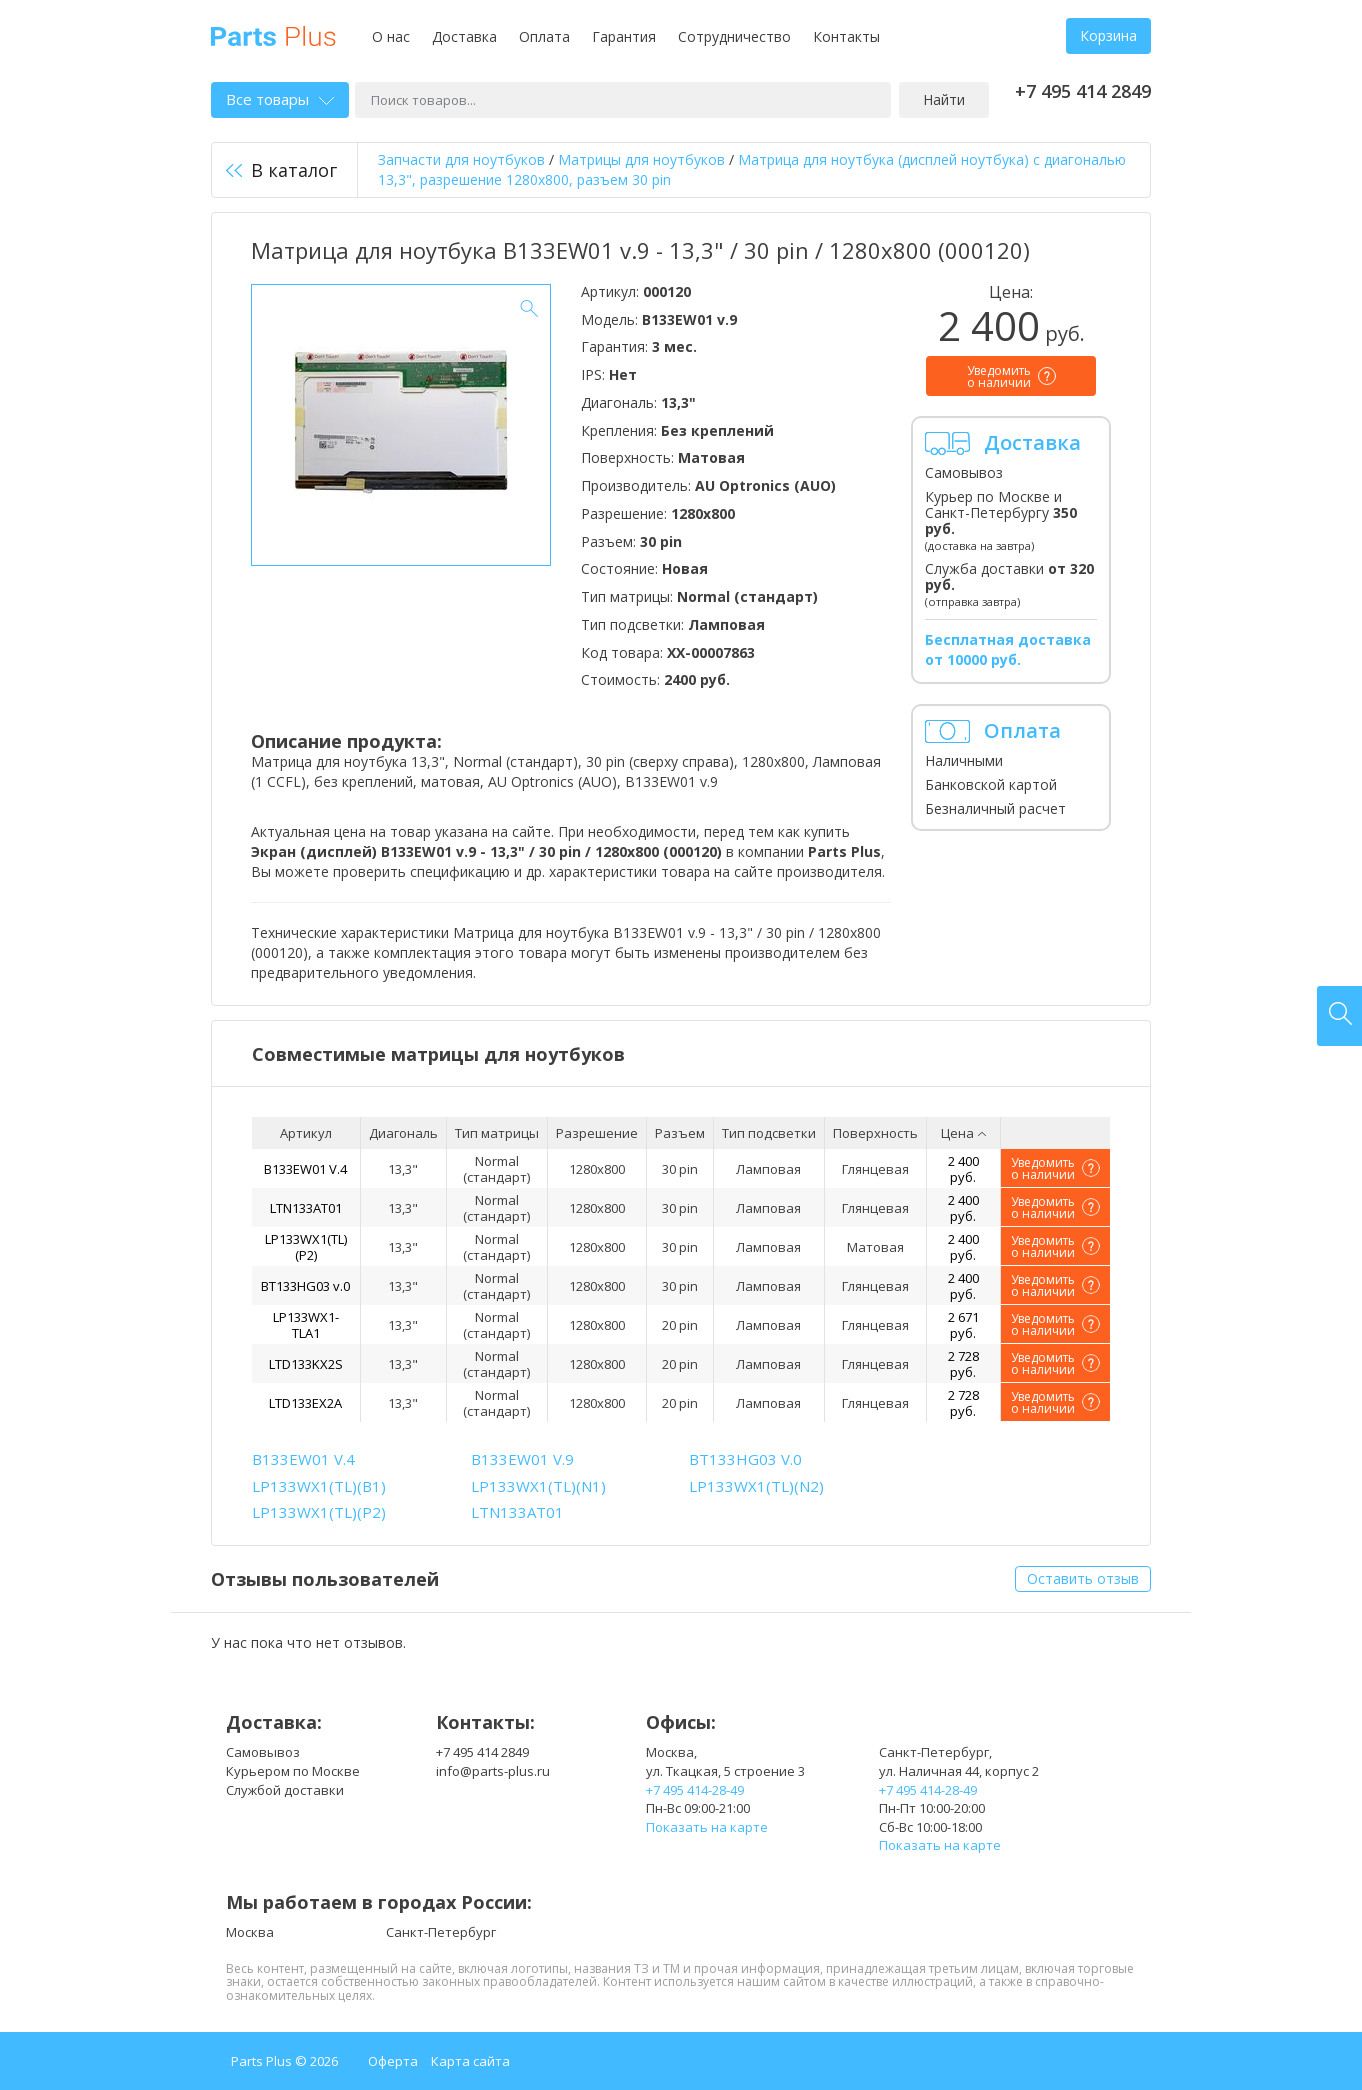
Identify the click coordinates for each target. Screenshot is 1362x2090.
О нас (391, 36)
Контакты (846, 36)
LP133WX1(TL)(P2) (306, 1247)
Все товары (280, 99)
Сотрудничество (734, 36)
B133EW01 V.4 (305, 1169)
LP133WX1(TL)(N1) (538, 1486)
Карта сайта (470, 2061)
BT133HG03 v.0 (305, 1286)
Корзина (1108, 35)
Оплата (544, 36)
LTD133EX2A (305, 1403)
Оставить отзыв (1083, 1578)
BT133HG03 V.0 (745, 1459)
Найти (944, 99)
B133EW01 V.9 (522, 1459)
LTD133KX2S (306, 1364)
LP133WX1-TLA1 (306, 1325)
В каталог (281, 170)
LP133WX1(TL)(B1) (319, 1486)
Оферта (393, 2061)
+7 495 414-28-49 (695, 1790)
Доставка (464, 36)
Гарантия (624, 36)
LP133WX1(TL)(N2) (756, 1486)
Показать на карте (707, 1827)
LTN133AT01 (306, 1208)
